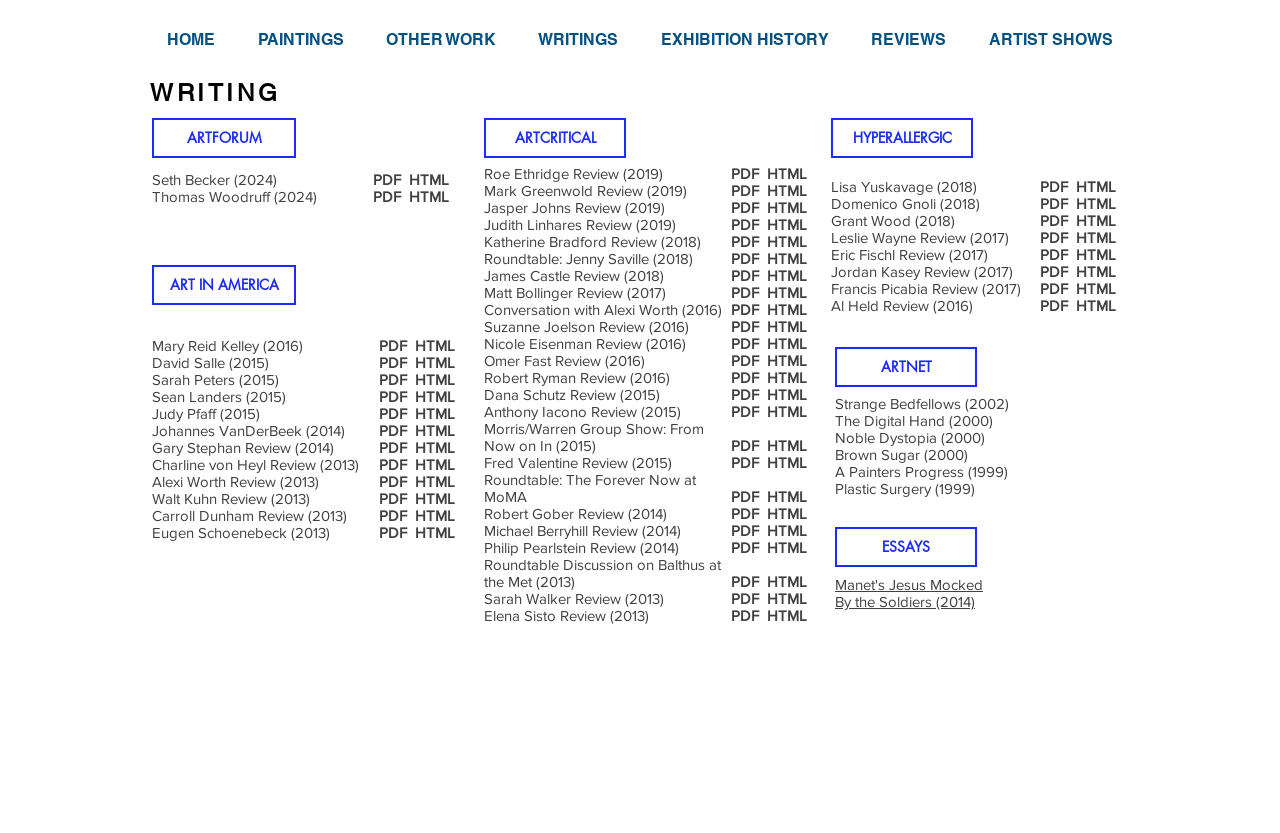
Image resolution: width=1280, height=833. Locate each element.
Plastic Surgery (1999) (905, 488)
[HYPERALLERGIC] (902, 138)
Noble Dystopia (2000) (910, 437)
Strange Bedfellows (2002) (922, 403)
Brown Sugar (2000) (901, 454)
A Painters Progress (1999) (921, 471)
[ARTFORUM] (224, 138)
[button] (300, 39)
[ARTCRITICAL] (555, 138)
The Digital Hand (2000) (914, 420)
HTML (429, 196)
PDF (387, 196)
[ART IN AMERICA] (224, 285)
